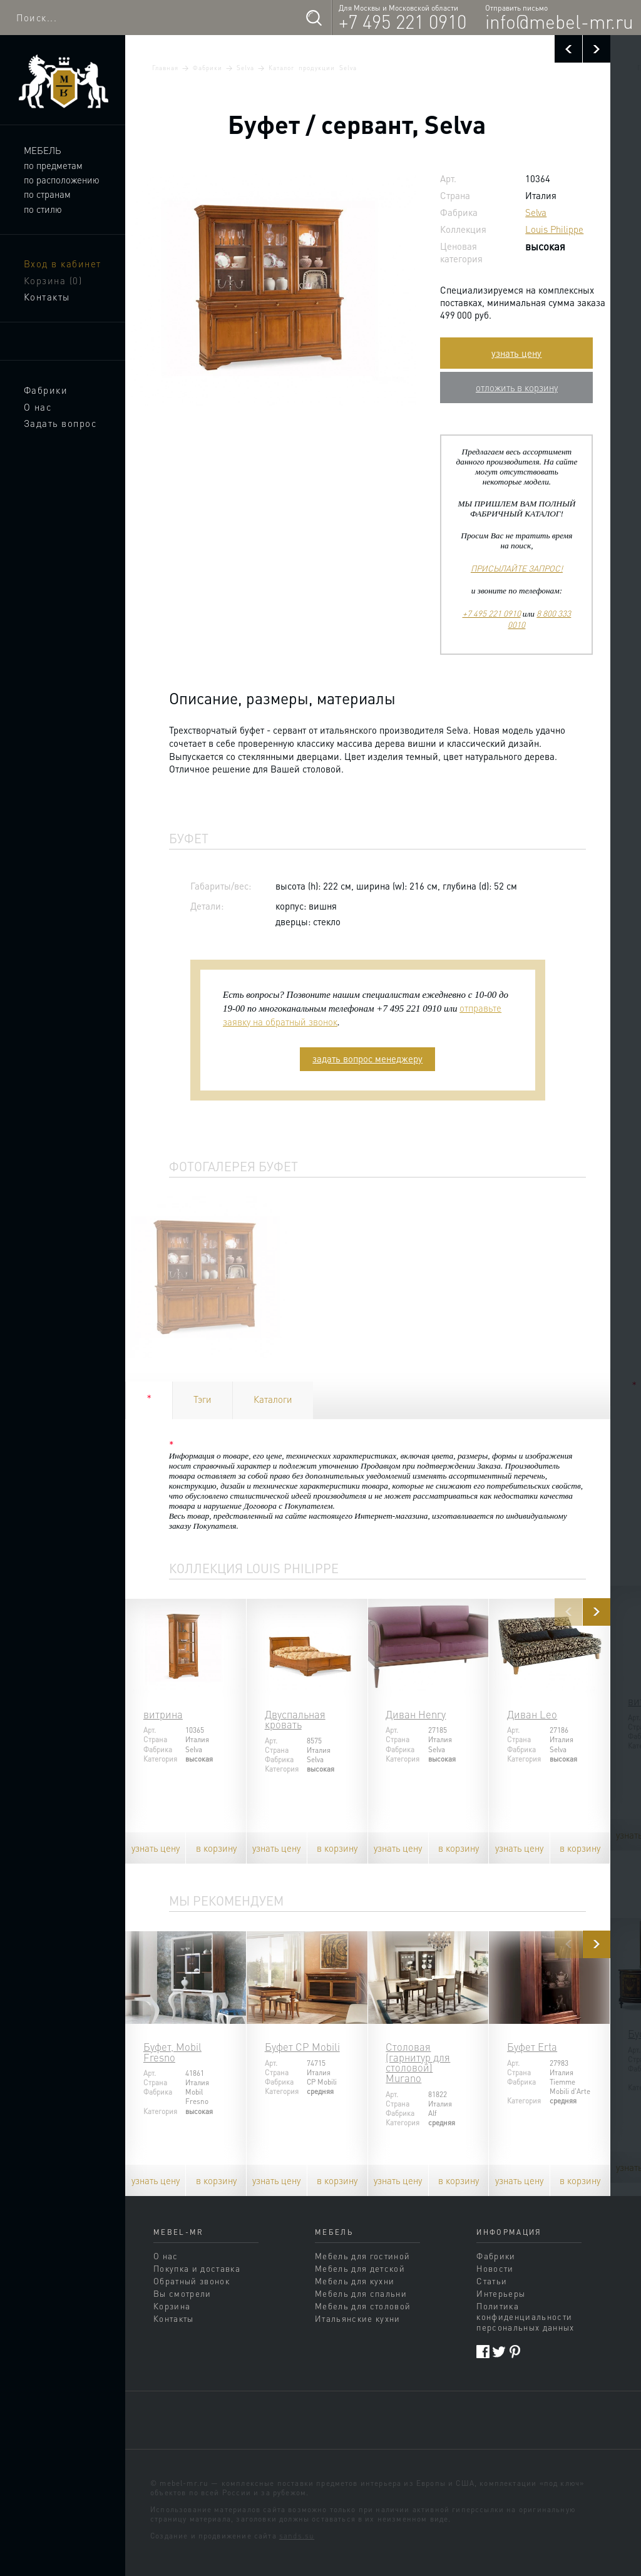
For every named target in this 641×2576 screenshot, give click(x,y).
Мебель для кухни (354, 2281)
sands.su (296, 2535)
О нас (38, 407)
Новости (494, 2268)
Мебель (42, 150)
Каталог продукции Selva (313, 67)
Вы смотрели (182, 2293)
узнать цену (516, 353)
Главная (165, 67)
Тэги (202, 1399)
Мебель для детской (360, 2268)
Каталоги (273, 1399)
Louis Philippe (554, 229)
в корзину (216, 1848)
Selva (245, 67)
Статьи (491, 2281)
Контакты (47, 296)
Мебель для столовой (363, 2306)
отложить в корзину (517, 387)
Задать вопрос (60, 423)
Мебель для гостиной (362, 2255)
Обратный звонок (191, 2281)
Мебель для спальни (361, 2293)
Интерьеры (500, 2293)
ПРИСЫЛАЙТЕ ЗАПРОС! (517, 568)
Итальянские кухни (358, 2318)
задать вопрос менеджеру (367, 1058)
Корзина (53, 280)
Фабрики (46, 390)
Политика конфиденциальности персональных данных (525, 2316)
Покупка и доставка (196, 2268)
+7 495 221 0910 (402, 21)
